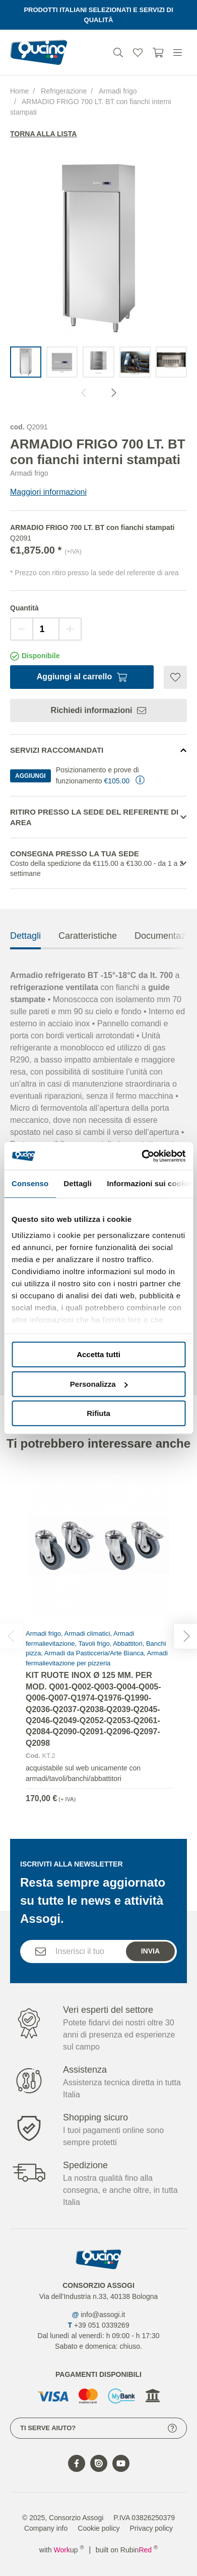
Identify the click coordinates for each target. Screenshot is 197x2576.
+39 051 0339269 (101, 2325)
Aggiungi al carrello (82, 676)
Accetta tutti (98, 1354)
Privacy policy (151, 2528)
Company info (46, 2528)
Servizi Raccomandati (56, 750)
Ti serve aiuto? (98, 2428)
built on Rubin (127, 2550)
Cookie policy (98, 2528)
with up (61, 2550)
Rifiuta (98, 1413)
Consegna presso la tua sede (98, 863)
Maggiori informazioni (48, 492)
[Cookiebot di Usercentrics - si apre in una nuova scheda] (141, 1156)
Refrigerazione (64, 91)
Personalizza (99, 1384)
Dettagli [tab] (77, 1183)
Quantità (24, 608)
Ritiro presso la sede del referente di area (94, 817)
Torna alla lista (43, 134)
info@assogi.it (103, 2315)
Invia (150, 1971)
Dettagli (25, 956)
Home (19, 91)
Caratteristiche (87, 956)
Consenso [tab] (30, 1183)
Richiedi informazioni (99, 710)
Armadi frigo (118, 91)
